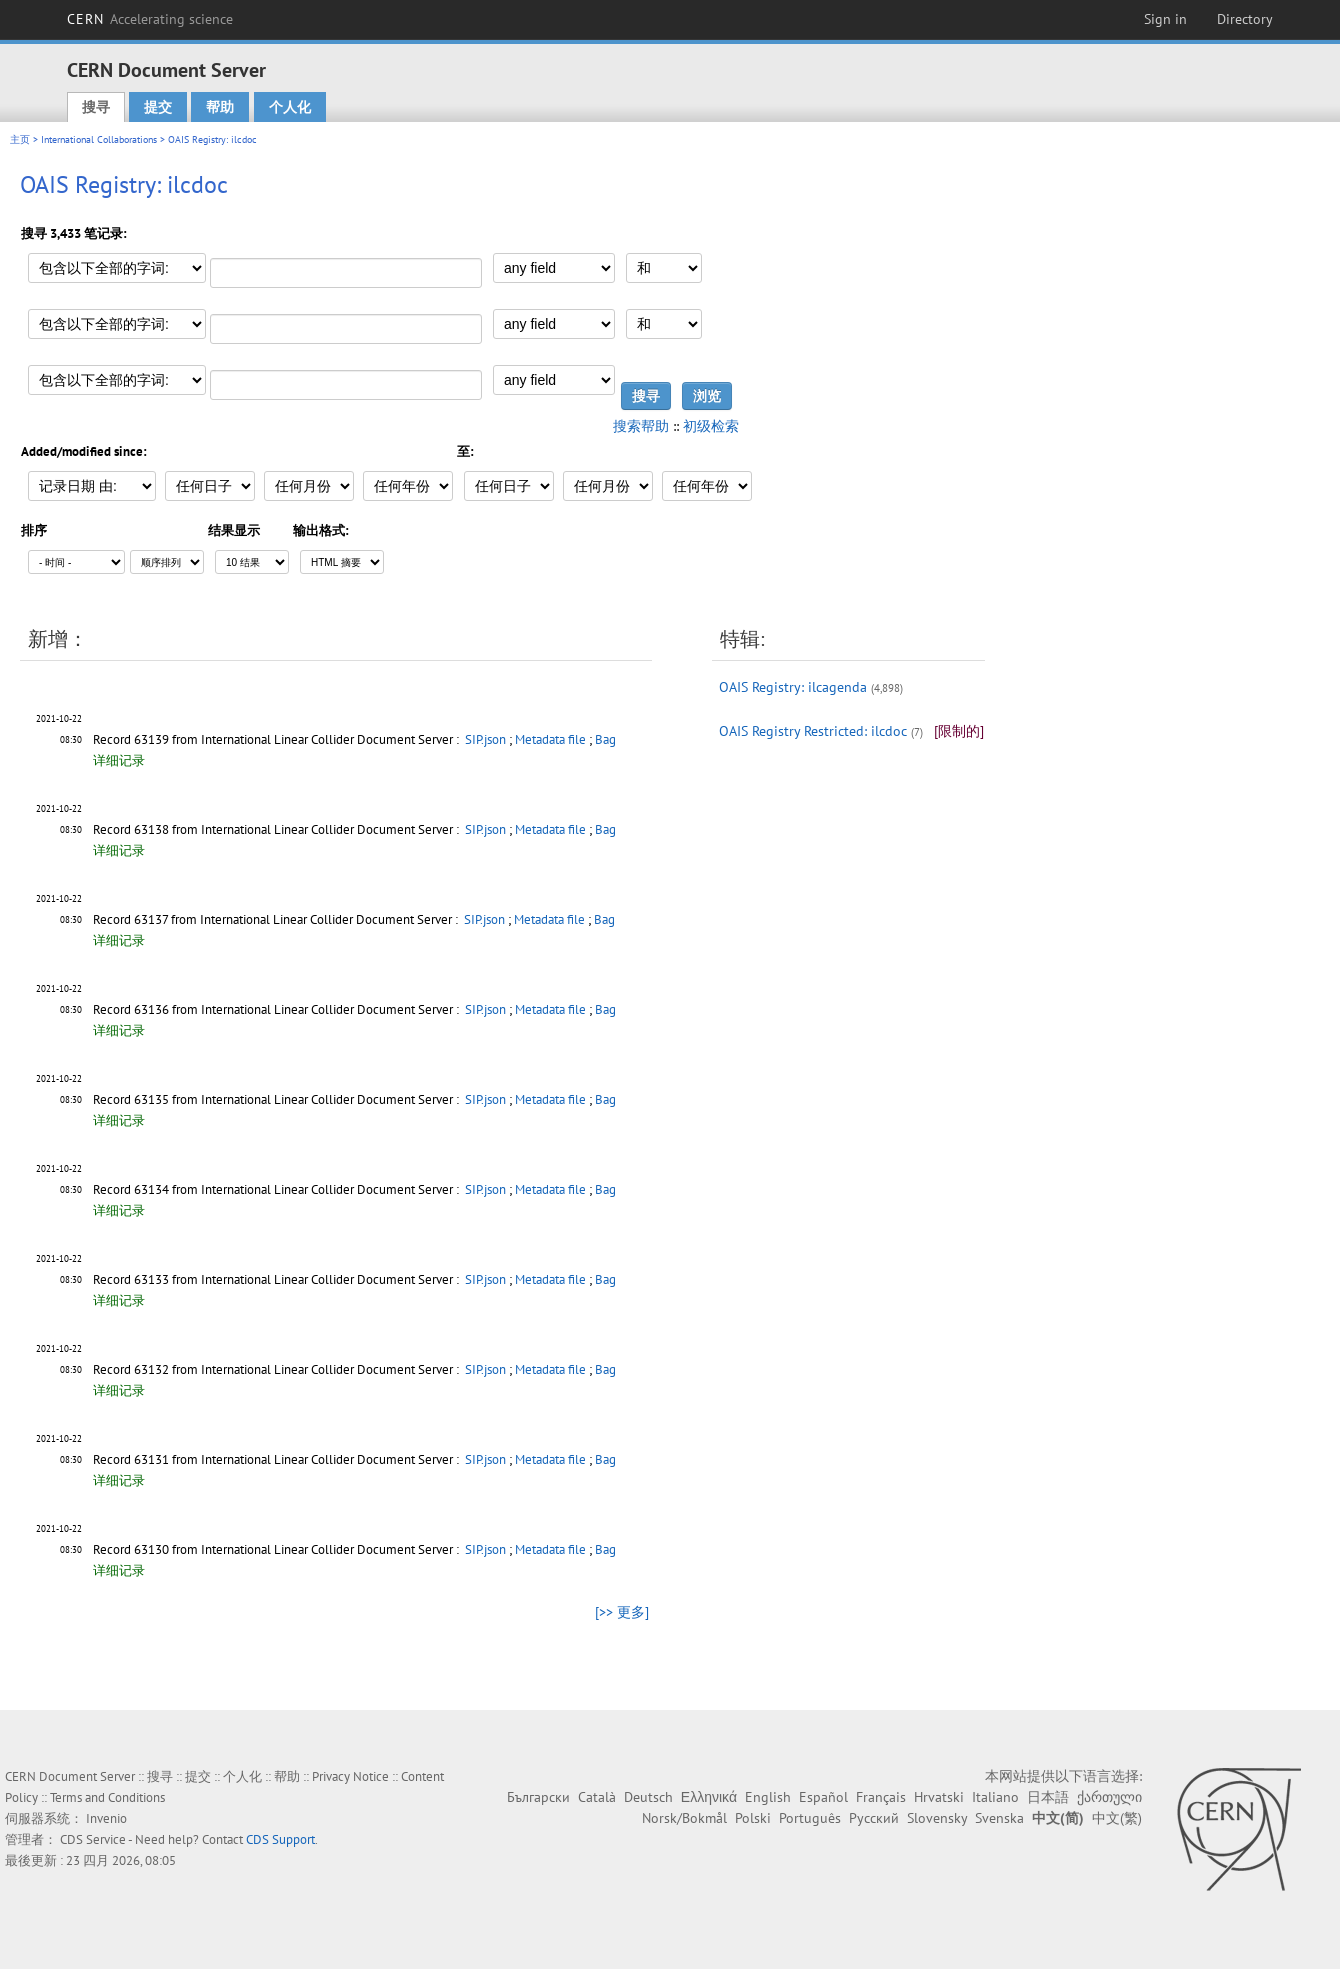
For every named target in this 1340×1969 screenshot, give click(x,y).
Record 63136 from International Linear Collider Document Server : (277, 1009)
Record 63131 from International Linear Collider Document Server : (277, 1459)
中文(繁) (1117, 1818)
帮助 (220, 107)
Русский (874, 1818)
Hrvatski (939, 1797)
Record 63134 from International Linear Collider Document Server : (277, 1189)
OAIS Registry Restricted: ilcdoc (813, 731)
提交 (158, 107)
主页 (20, 139)
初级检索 (711, 426)
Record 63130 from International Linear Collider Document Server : (277, 1549)
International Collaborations (99, 139)
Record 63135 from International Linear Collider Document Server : (277, 1099)
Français (881, 1797)
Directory (1245, 19)
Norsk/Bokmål (684, 1818)
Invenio (106, 1818)
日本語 (1048, 1797)
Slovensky (937, 1818)
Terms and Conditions (107, 1797)
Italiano (995, 1797)
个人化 (290, 107)
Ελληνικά (709, 1797)
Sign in (1165, 19)
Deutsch (648, 1797)
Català (597, 1797)
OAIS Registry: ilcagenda (793, 687)
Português (810, 1818)
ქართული (1109, 1797)
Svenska (999, 1818)
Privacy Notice (350, 1776)
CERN (150, 19)
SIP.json (485, 739)
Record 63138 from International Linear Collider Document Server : (277, 829)
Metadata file (550, 739)
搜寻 (96, 107)
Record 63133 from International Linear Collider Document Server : (277, 1279)
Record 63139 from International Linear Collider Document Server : (277, 739)
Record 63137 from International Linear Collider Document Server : (277, 919)
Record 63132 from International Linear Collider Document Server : (277, 1369)
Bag (605, 739)
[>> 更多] (622, 1612)
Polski (753, 1818)
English (768, 1797)
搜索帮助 (641, 426)
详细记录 (119, 760)
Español (823, 1797)
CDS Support (280, 1839)
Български (538, 1797)
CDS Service (93, 1839)
